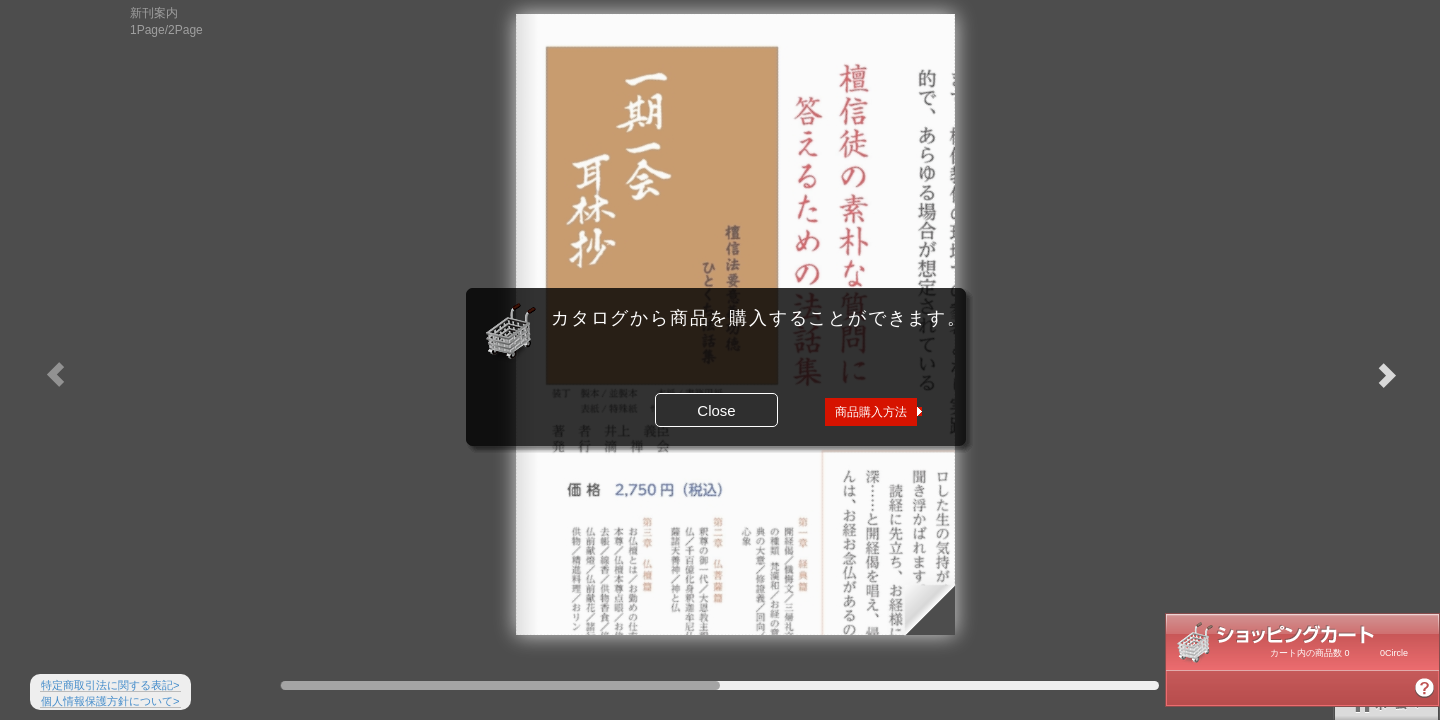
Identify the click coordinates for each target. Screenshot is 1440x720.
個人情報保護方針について (110, 700)
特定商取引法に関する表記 (110, 684)
